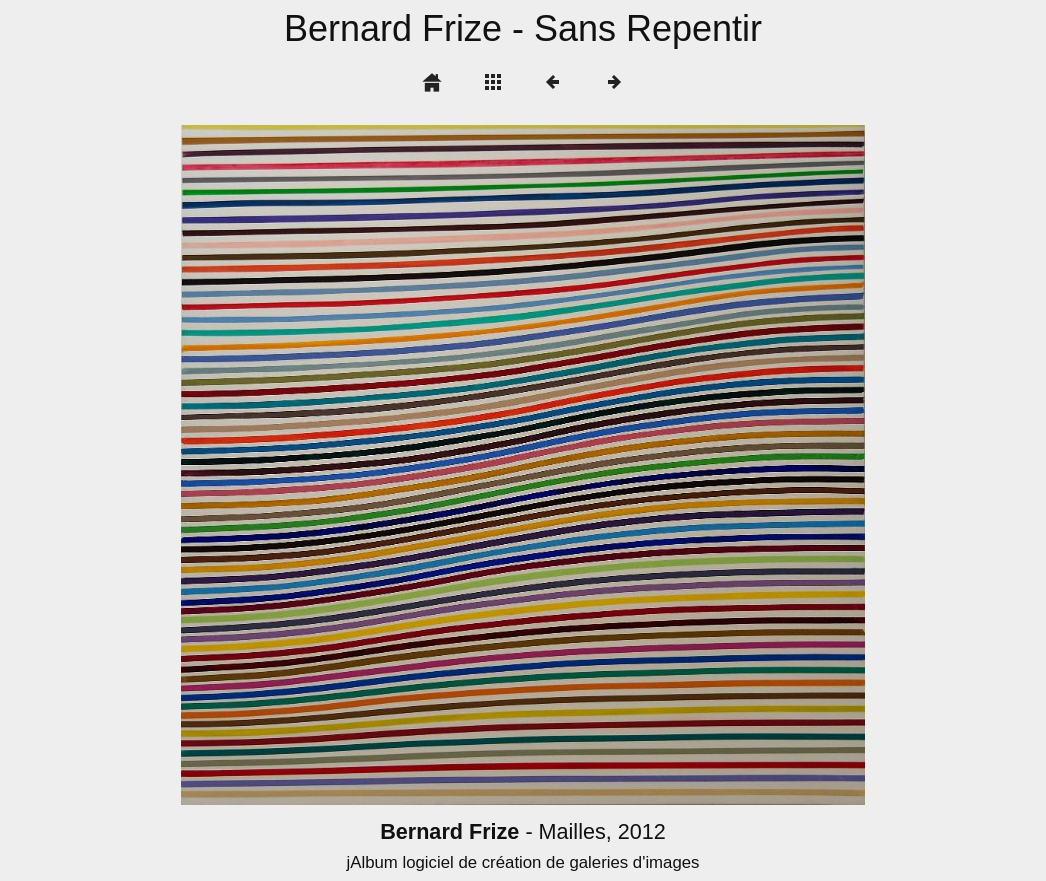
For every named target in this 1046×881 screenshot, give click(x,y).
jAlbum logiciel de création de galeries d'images (522, 862)
